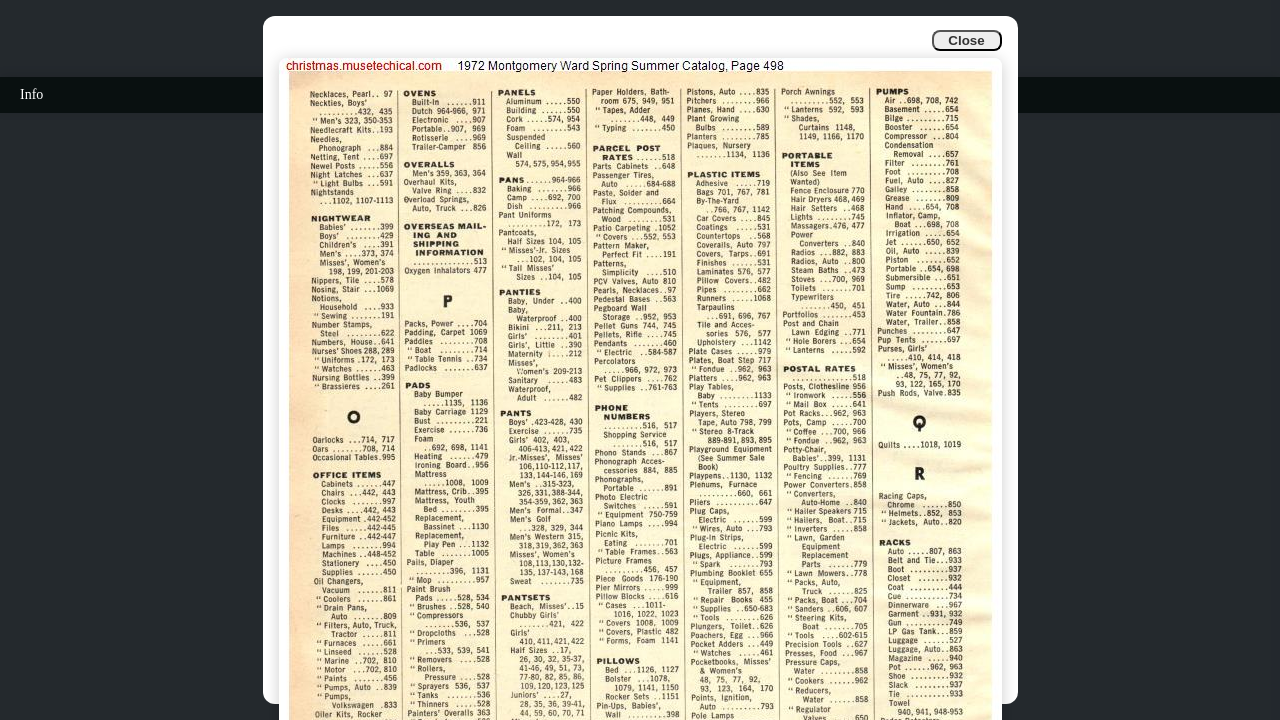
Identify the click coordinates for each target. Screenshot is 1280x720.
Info (31, 94)
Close (966, 40)
